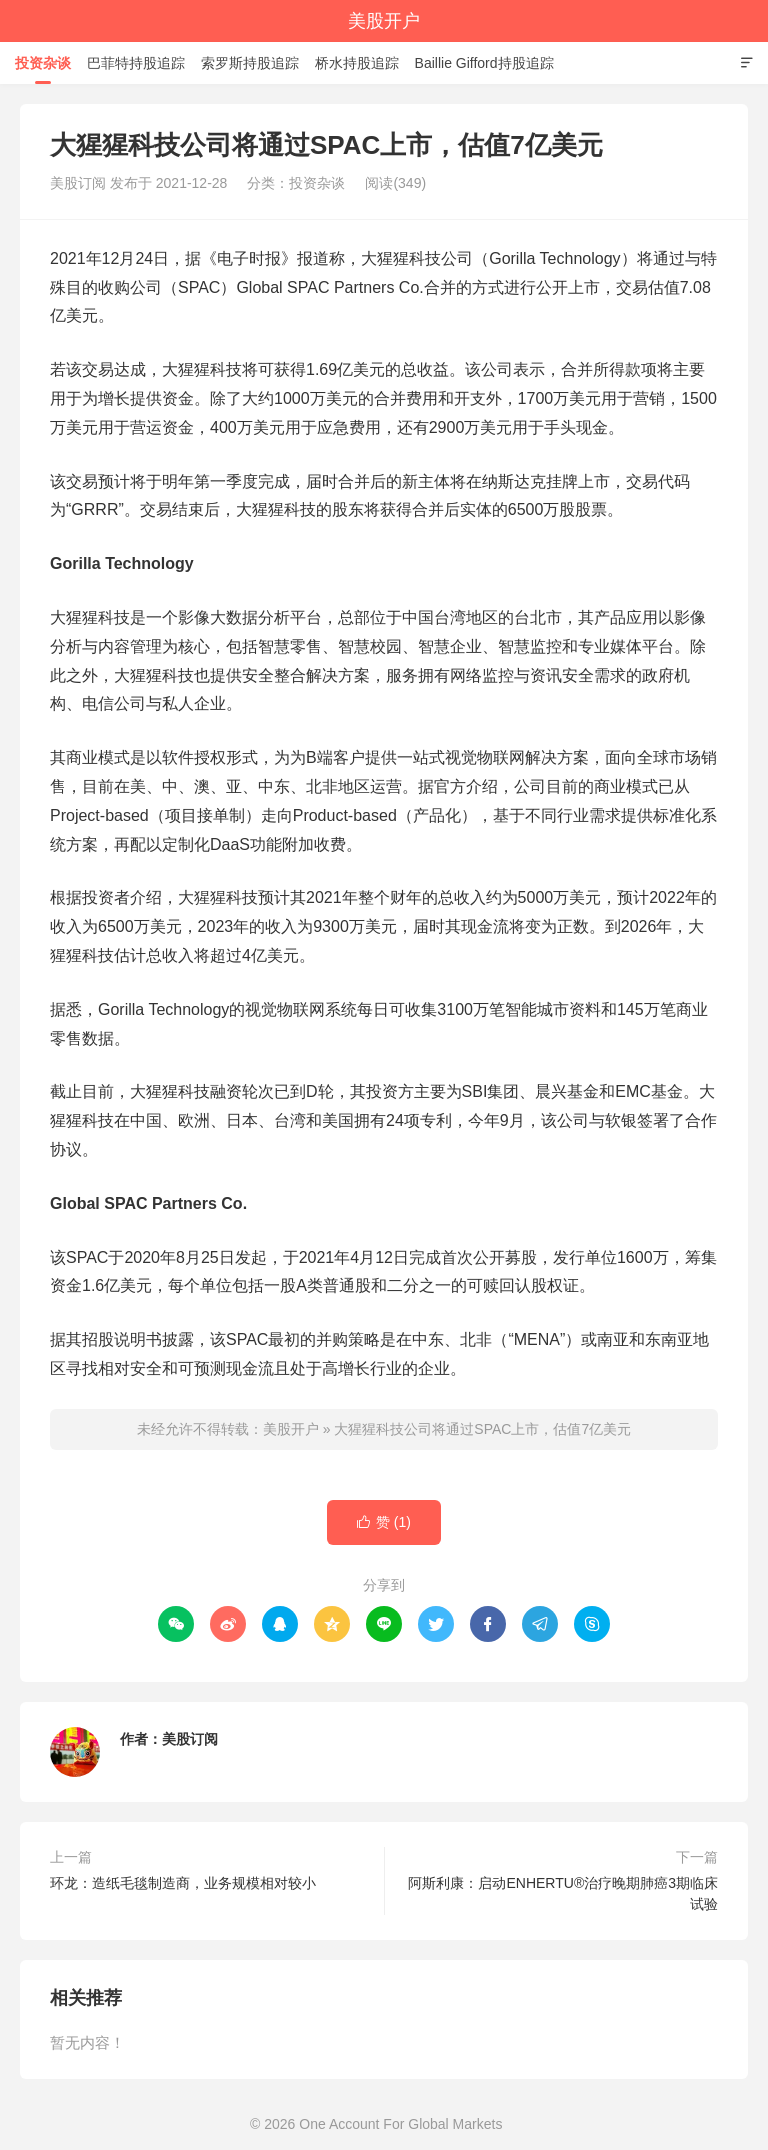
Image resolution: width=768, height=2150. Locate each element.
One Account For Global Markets (400, 2124)
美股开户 (384, 21)
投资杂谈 (43, 63)
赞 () (384, 1522)
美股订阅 (190, 1739)
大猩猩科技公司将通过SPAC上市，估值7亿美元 (482, 1429)
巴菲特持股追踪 (136, 63)
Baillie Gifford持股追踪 (484, 63)
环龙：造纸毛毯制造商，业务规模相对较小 (183, 1883)
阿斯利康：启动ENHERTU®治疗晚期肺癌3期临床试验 (563, 1893)
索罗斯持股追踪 (250, 63)
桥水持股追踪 (357, 63)
